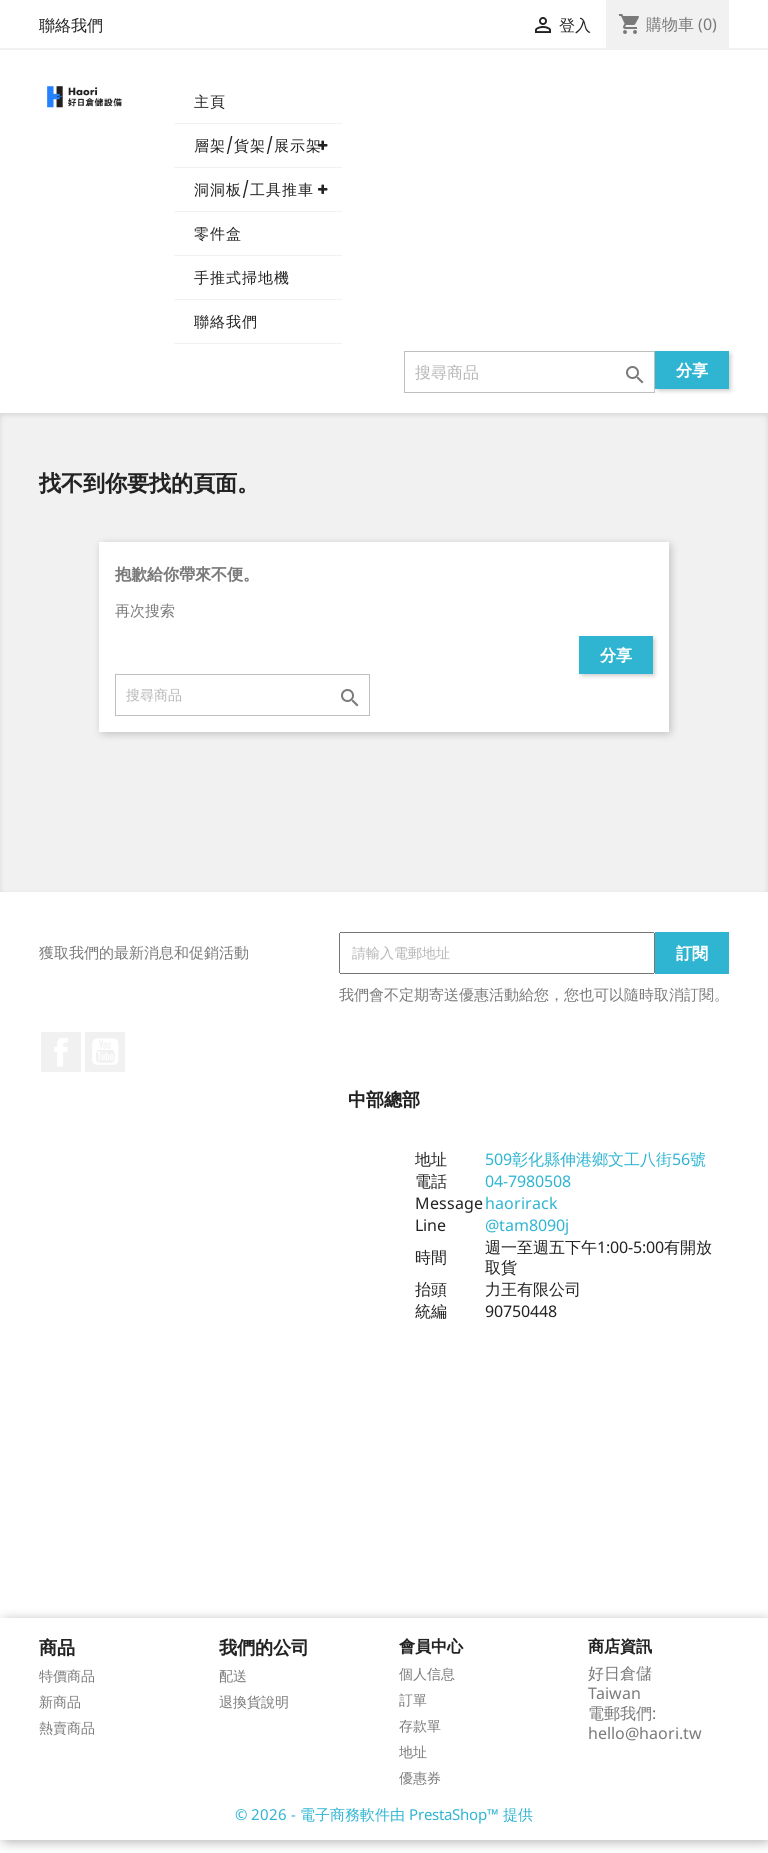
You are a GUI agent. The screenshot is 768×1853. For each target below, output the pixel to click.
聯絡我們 (71, 25)
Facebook (61, 1065)
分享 (692, 383)
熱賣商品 (67, 1740)
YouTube (105, 1065)
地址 (413, 1764)
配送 (233, 1688)
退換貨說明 (254, 1714)
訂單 (413, 1712)
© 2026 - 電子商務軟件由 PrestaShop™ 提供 (384, 1827)
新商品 (60, 1714)
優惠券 (420, 1790)
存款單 (420, 1738)
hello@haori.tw (645, 1746)
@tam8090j (527, 1238)
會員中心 (431, 1659)
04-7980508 (528, 1194)
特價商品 (67, 1688)
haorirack (521, 1216)
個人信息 (427, 1686)
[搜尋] (529, 385)
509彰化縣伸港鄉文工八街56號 (595, 1172)
